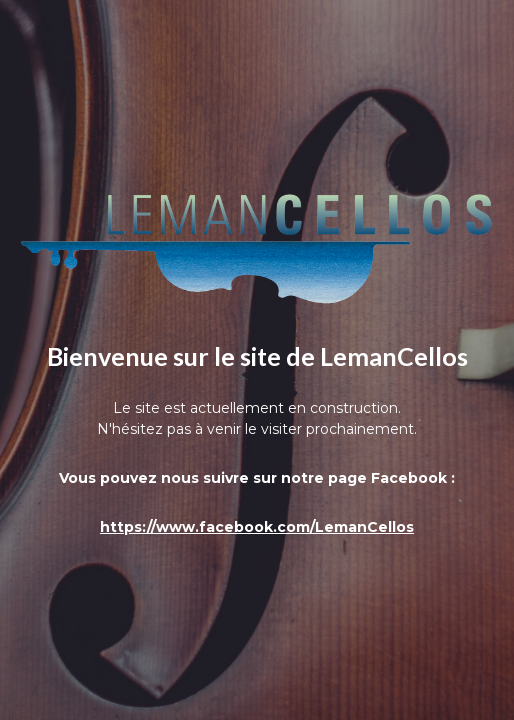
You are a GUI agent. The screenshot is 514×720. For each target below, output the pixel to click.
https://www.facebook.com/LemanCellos (257, 527)
